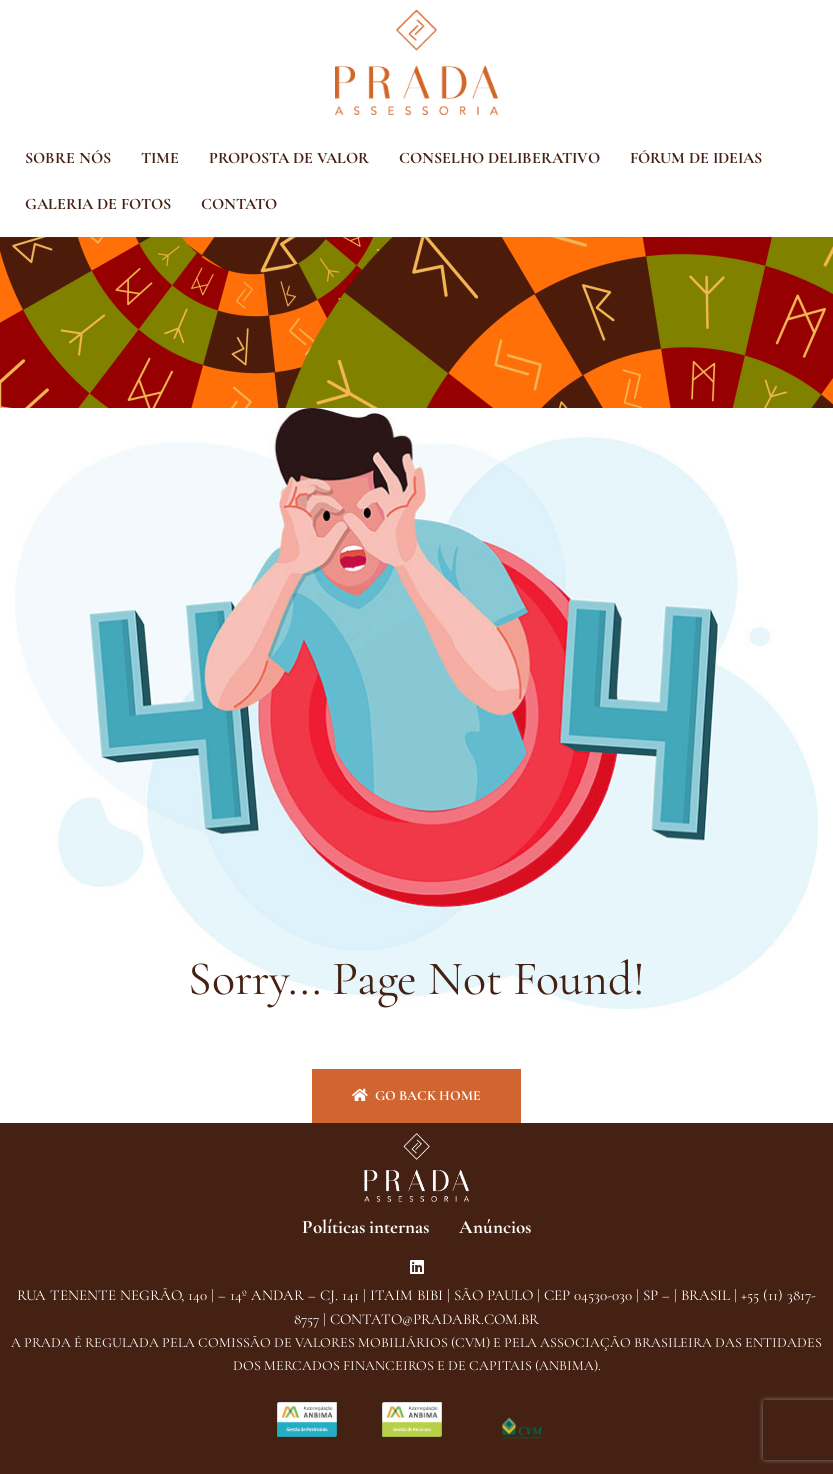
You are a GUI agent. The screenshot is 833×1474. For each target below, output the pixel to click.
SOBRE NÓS (68, 158)
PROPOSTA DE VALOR (289, 158)
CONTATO (239, 204)
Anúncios (495, 1226)
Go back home (416, 1095)
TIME (160, 158)
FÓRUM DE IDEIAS (696, 158)
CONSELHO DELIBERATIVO (499, 158)
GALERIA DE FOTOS (98, 204)
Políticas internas (365, 1226)
